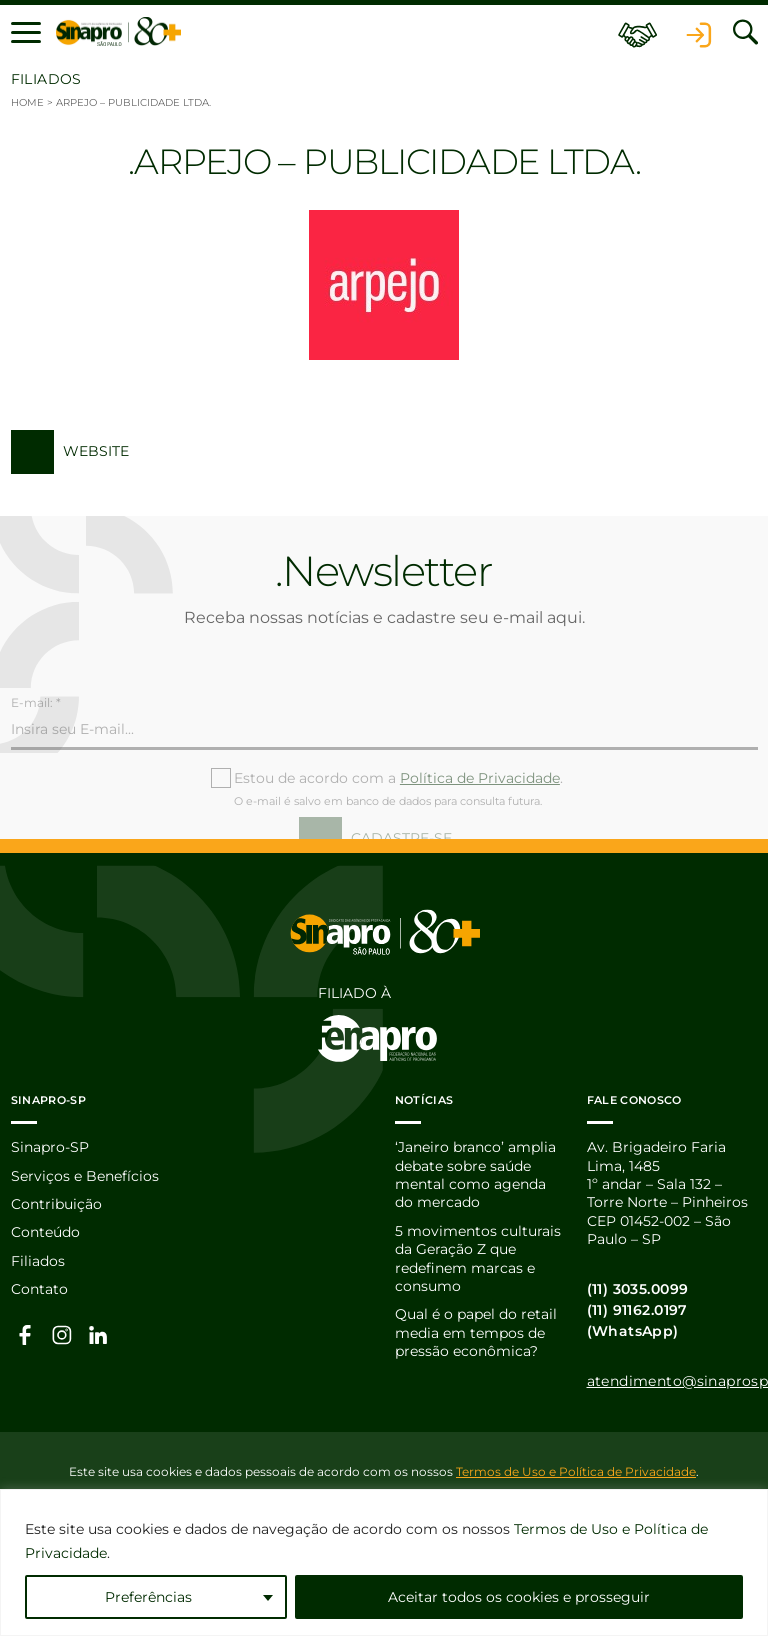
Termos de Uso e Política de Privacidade (576, 1471)
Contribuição (56, 1204)
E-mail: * (36, 729)
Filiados (38, 1261)
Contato (39, 1289)
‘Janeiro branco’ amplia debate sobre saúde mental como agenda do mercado (475, 1174)
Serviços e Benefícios (85, 1176)
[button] (26, 32)
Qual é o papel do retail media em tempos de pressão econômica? (476, 1332)
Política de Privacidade (480, 805)
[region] (384, 1562)
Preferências (148, 1597)
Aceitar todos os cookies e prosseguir (519, 1597)
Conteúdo (45, 1232)
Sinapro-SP (50, 1147)
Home (27, 102)
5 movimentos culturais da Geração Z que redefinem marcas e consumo (478, 1258)
